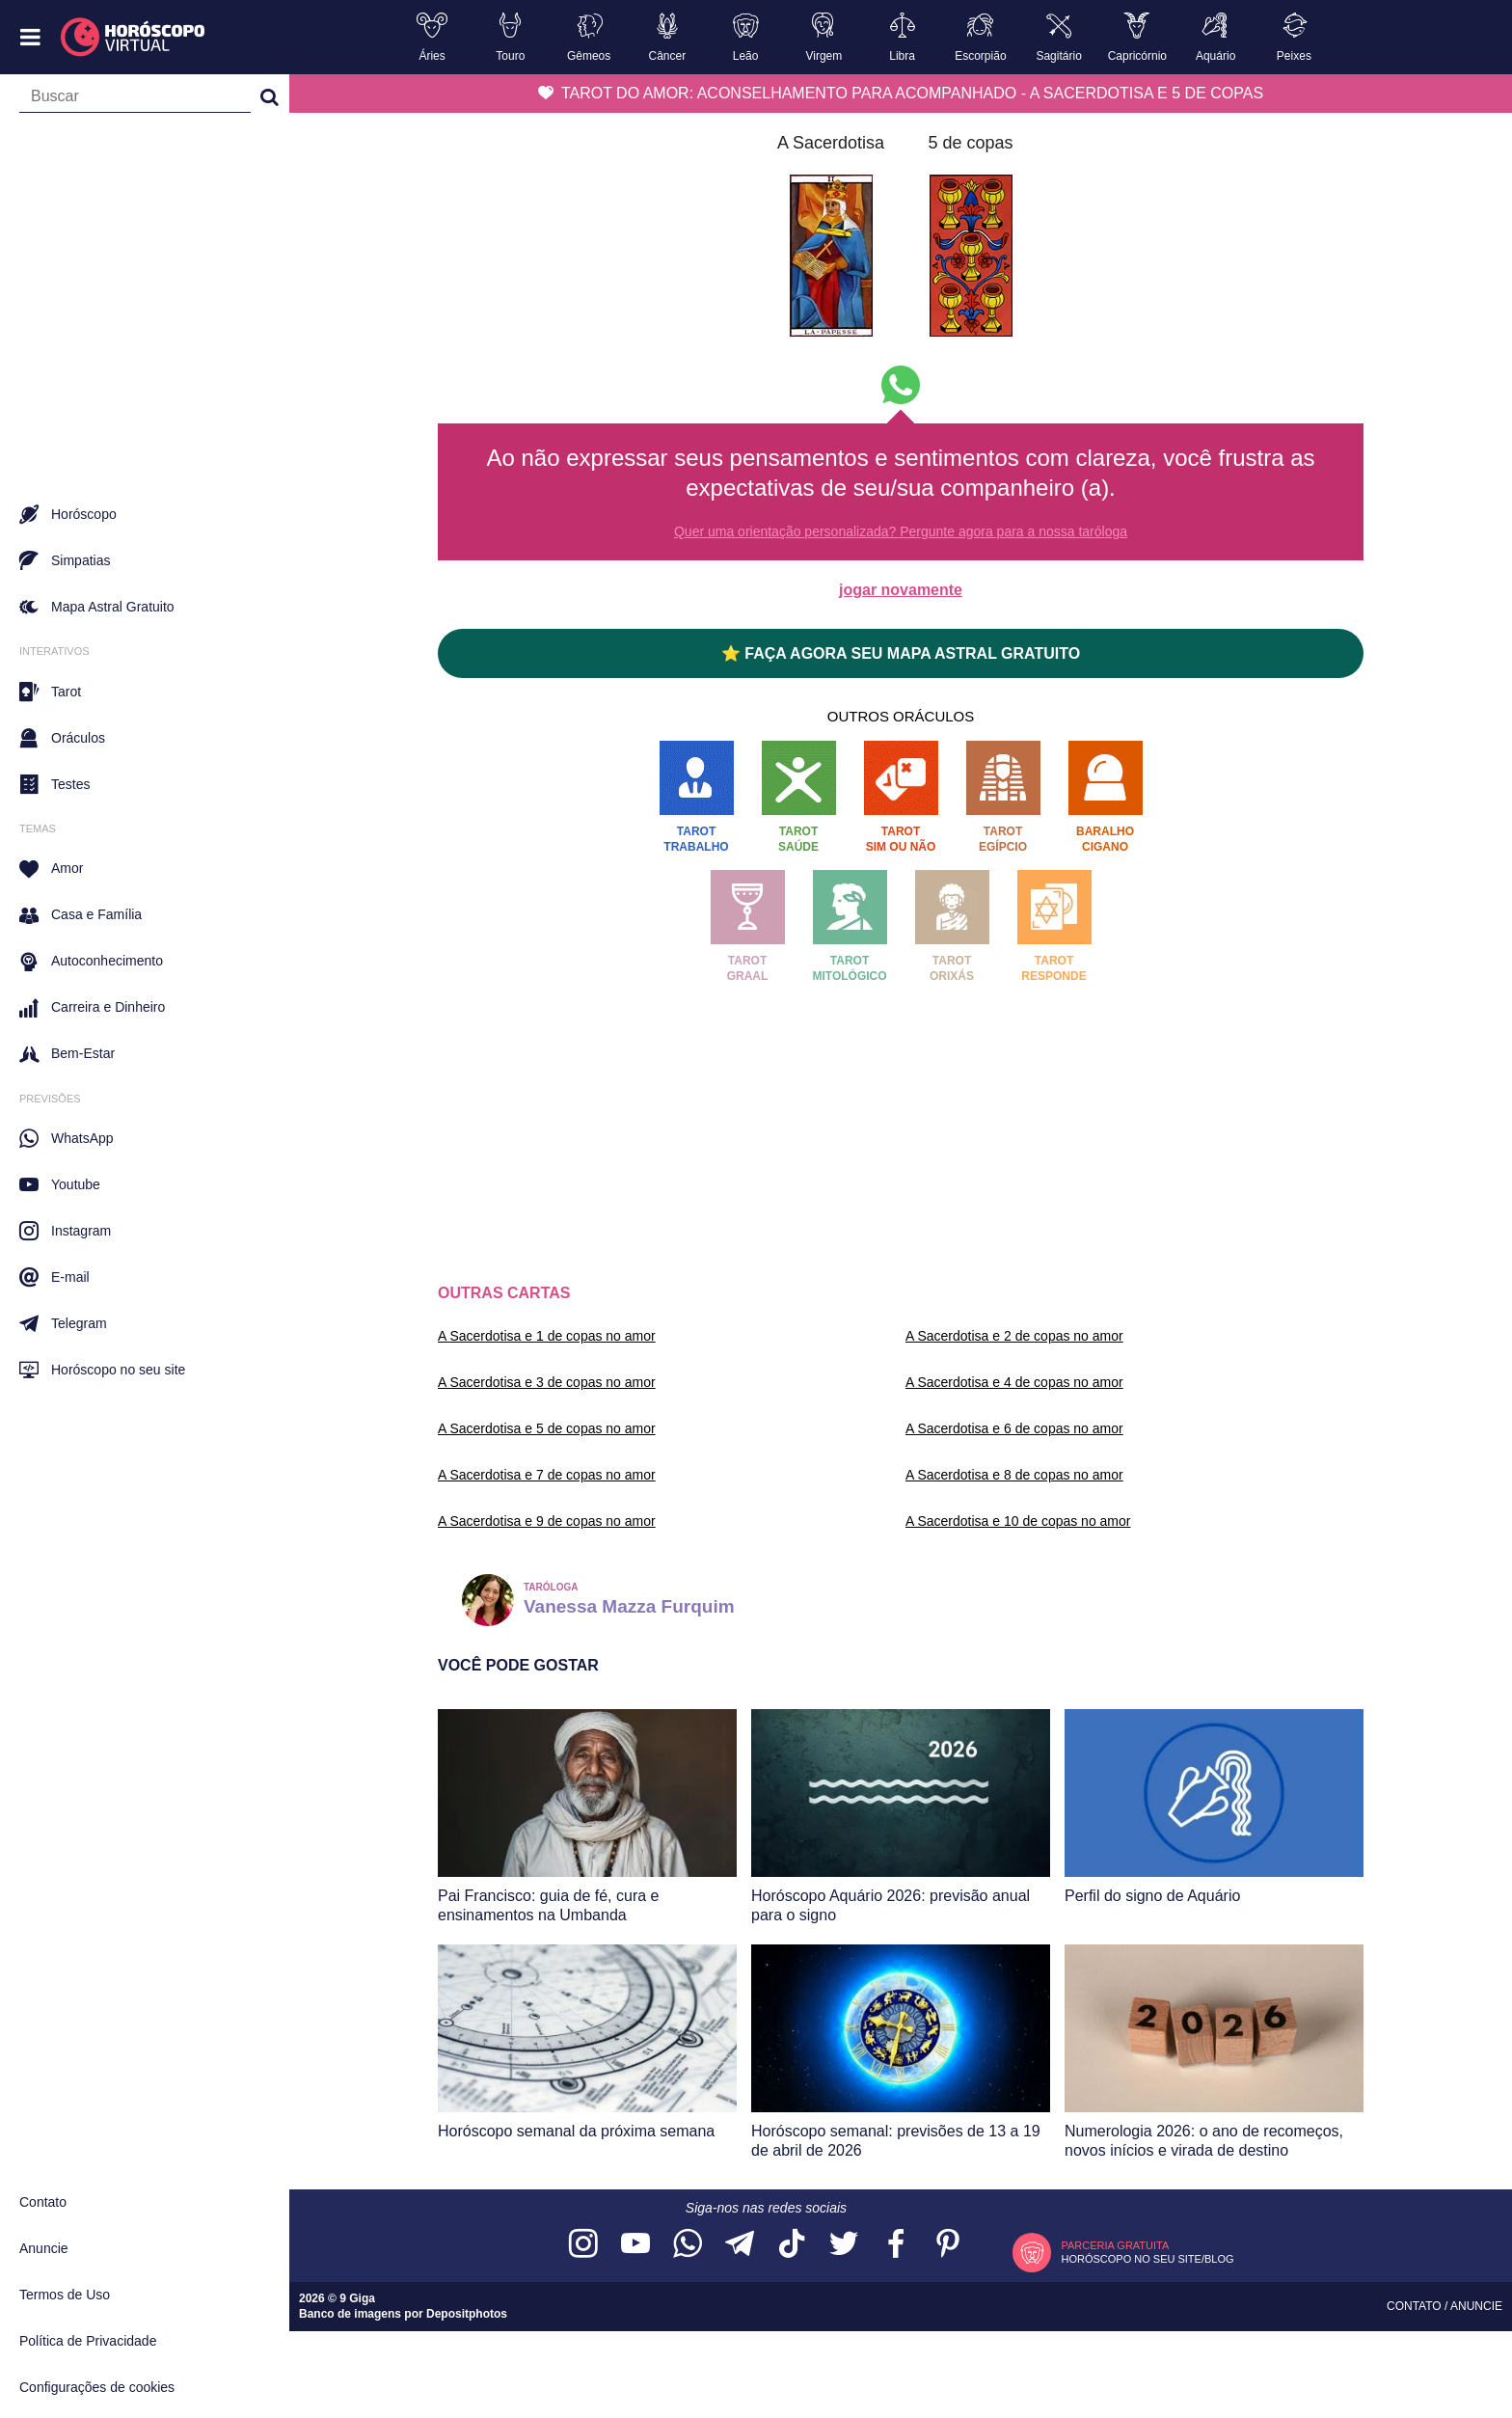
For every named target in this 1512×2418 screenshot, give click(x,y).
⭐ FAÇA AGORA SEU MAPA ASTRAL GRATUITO (900, 653)
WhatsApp (66, 1138)
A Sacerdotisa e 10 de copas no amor (1017, 1521)
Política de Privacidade (87, 2341)
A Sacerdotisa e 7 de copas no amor (547, 1474)
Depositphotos (466, 2314)
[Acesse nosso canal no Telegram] (739, 2245)
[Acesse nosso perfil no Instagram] (583, 2245)
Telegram (63, 1323)
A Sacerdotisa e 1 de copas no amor (547, 1336)
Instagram (65, 1230)
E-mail (54, 1277)
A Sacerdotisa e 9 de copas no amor (547, 1521)
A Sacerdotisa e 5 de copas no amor (547, 1428)
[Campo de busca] (135, 100)
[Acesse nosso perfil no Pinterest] (948, 2245)
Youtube (59, 1184)
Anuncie (43, 2248)
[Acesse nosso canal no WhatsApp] (687, 2245)
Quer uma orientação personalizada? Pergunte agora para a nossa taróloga (900, 531)
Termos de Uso (64, 2294)
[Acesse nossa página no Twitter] (843, 2245)
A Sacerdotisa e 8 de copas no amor (1014, 1474)
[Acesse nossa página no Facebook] (895, 2245)
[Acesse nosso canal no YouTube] (635, 2245)
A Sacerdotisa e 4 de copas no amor (1014, 1382)
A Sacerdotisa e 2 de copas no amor (1014, 1336)
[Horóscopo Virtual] (133, 38)
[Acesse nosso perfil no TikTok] (791, 2245)
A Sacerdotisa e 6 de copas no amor (1014, 1428)
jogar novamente (900, 590)
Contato (43, 2202)
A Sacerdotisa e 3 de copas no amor (547, 1382)
